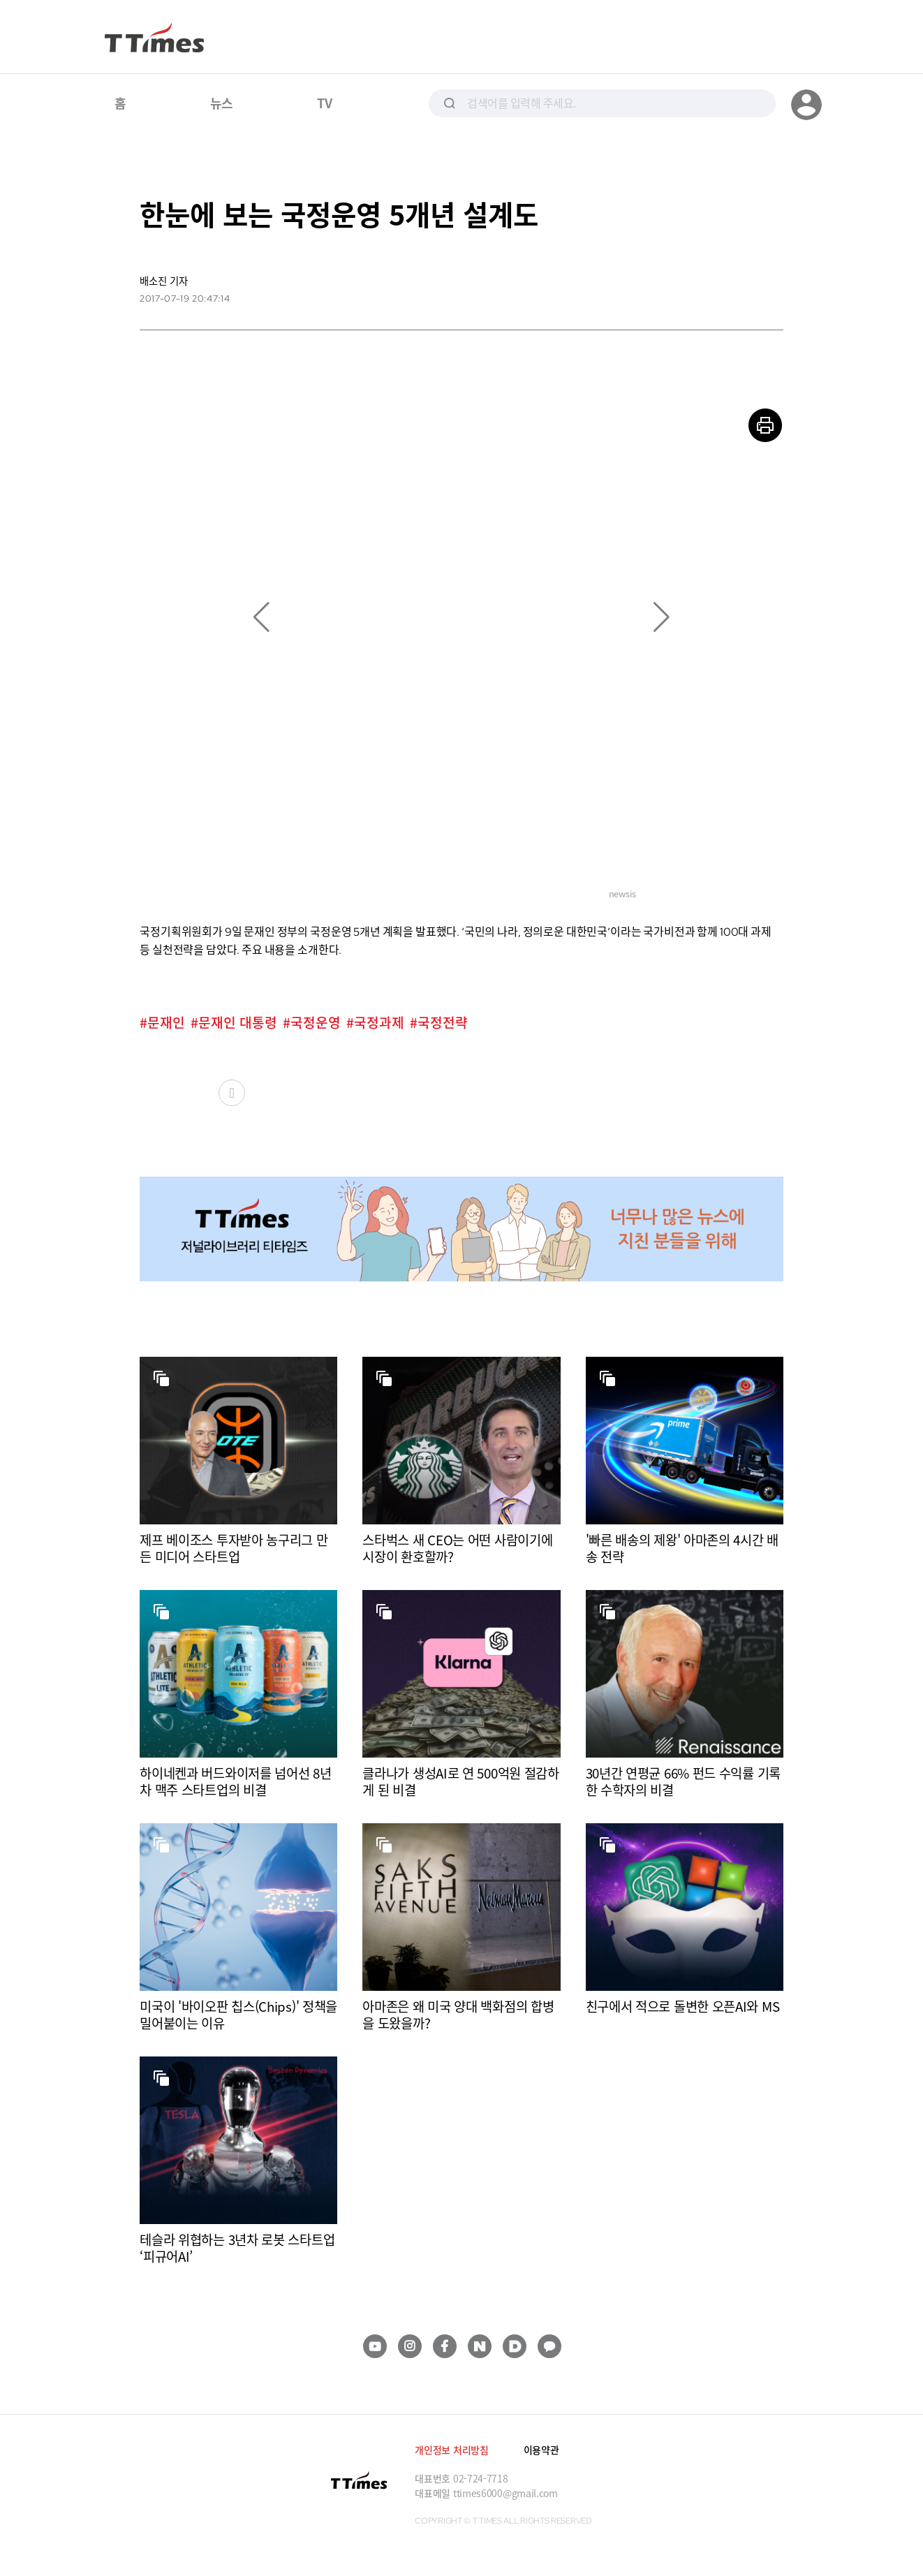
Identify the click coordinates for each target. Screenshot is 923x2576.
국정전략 (443, 1022)
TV (324, 103)
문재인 (166, 1022)
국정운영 (315, 1022)
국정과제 (379, 1022)
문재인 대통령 (237, 1022)
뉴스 (221, 103)
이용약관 (541, 2450)
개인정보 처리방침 (451, 2450)
